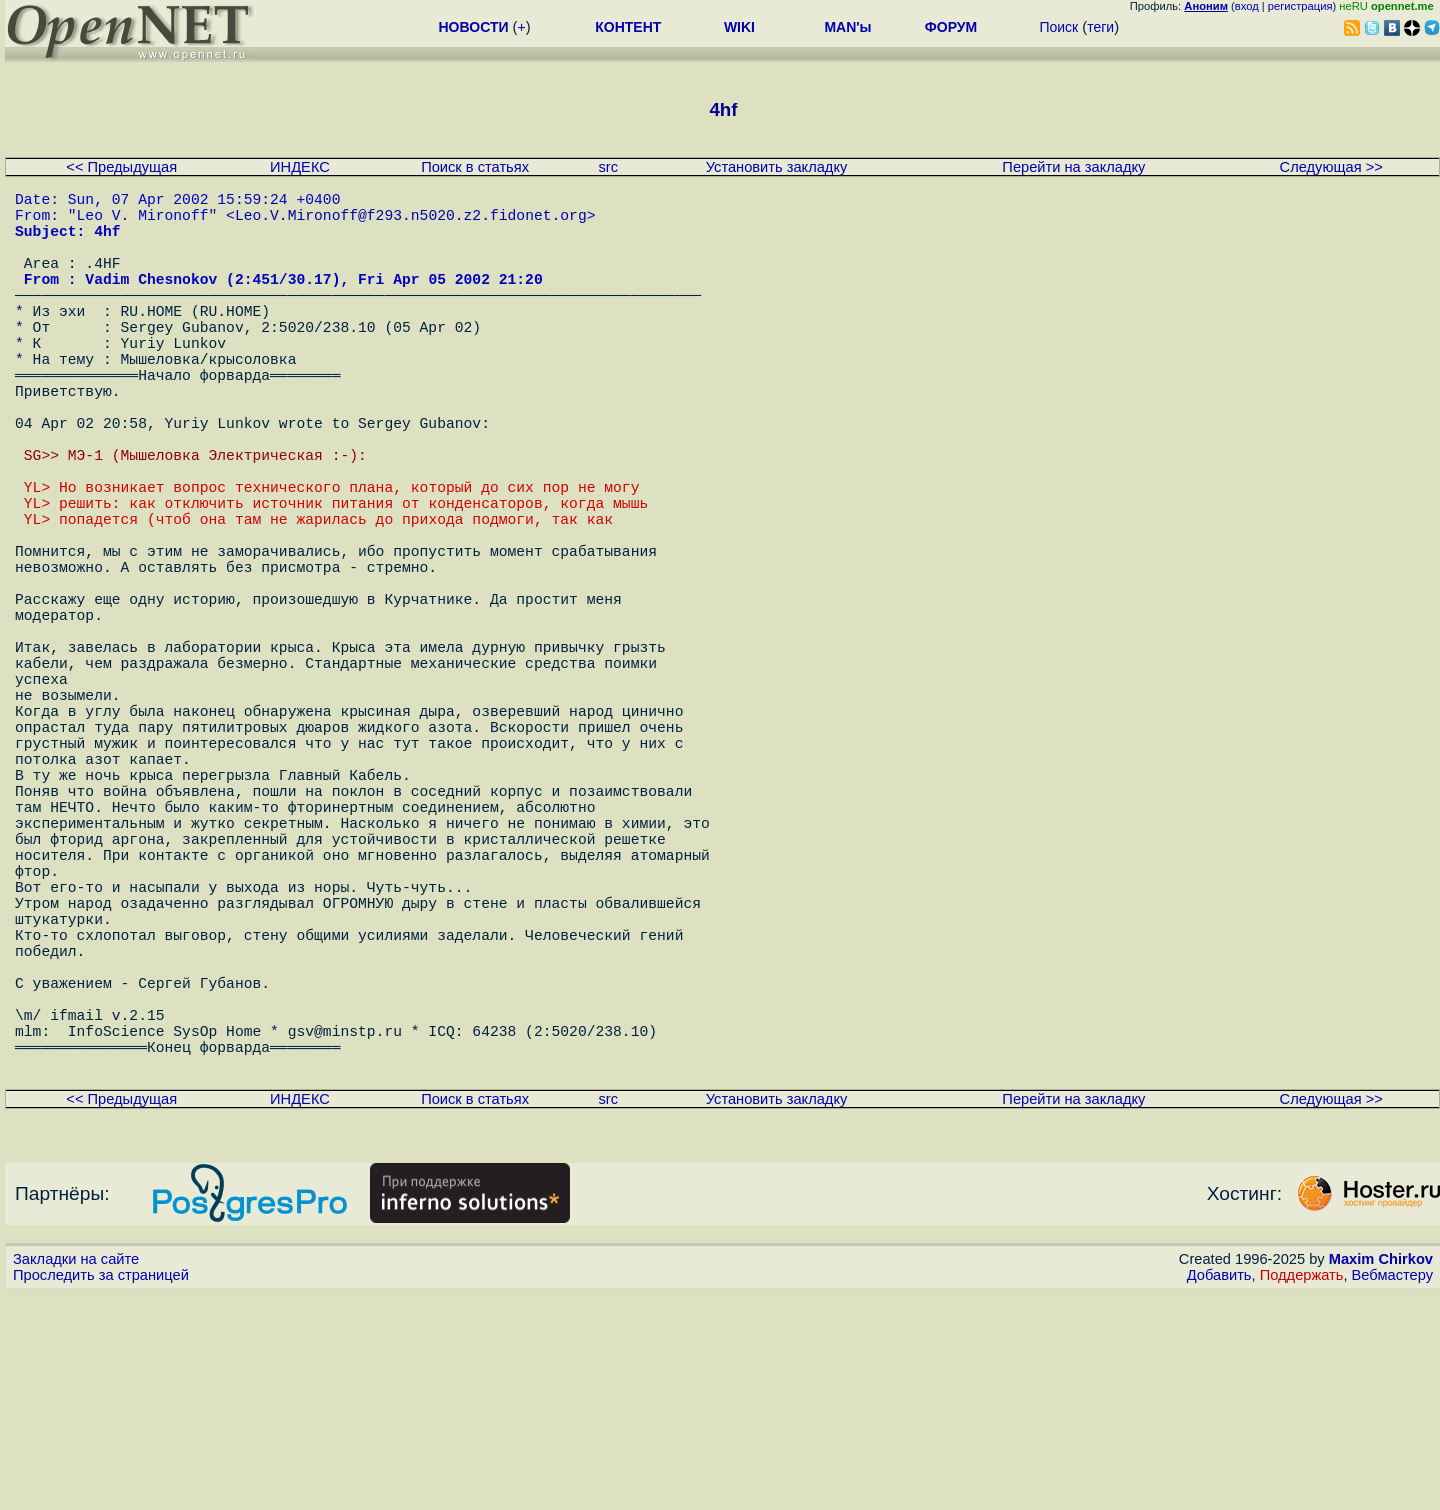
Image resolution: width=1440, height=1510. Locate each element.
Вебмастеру (1392, 1491)
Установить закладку (777, 167)
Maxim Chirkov (1381, 1475)
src (608, 167)
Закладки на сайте (76, 1475)
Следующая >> (1331, 167)
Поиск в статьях (475, 167)
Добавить (1219, 1491)
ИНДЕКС (300, 167)
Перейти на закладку (1073, 167)
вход (1247, 6)
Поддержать (1302, 1491)
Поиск (1058, 27)
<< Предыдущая (121, 167)
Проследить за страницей (101, 1491)
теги (1100, 27)
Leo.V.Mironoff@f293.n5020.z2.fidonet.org (411, 222)
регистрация (1300, 6)
